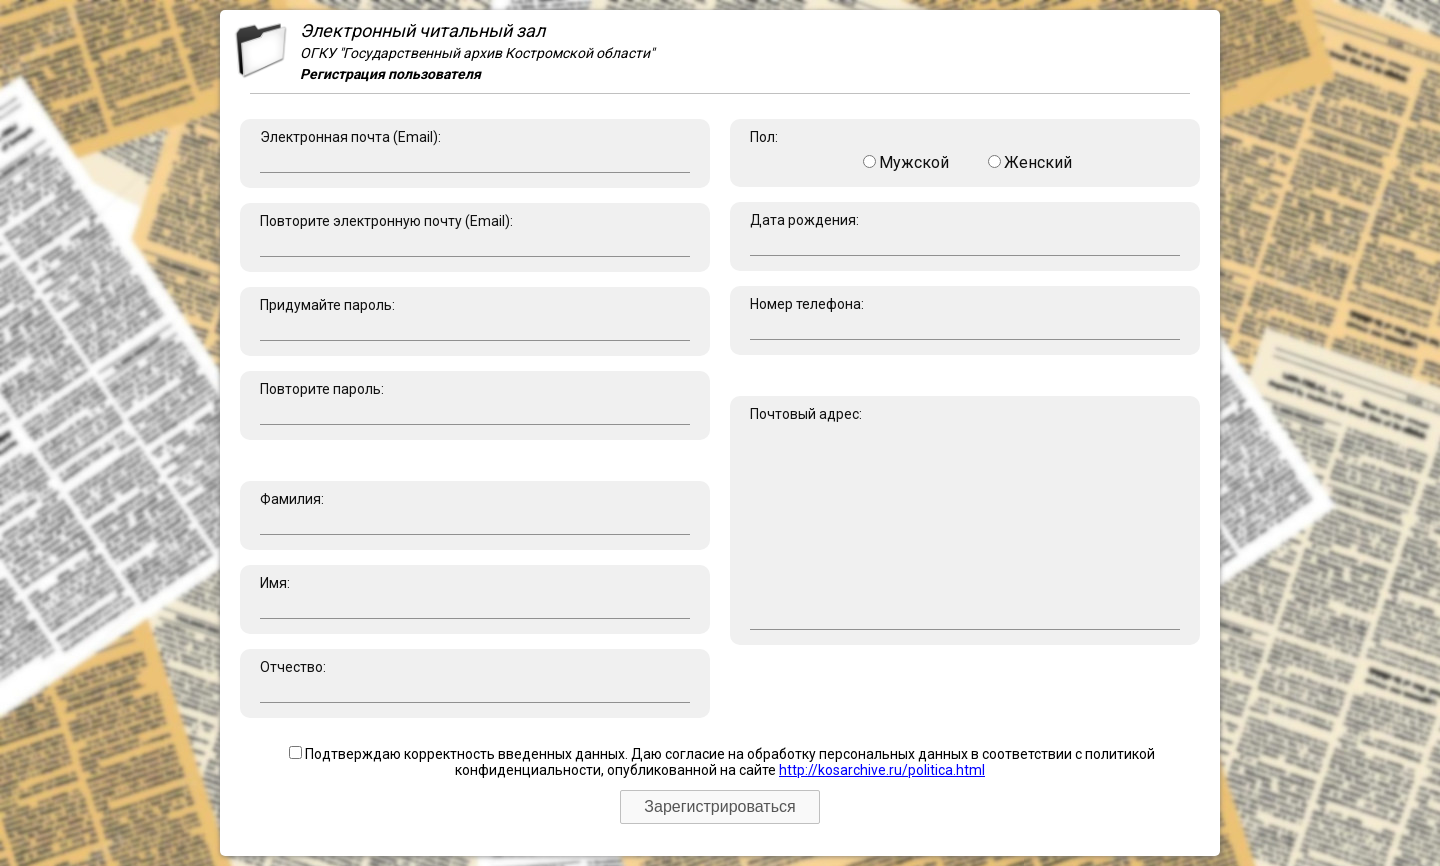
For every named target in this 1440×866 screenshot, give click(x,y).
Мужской (906, 162)
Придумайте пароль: (475, 319)
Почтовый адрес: (965, 518)
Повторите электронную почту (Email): (475, 235)
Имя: (475, 597)
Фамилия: (475, 513)
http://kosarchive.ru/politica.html (882, 770)
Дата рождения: (965, 234)
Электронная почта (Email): (475, 151)
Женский (1030, 162)
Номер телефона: (965, 318)
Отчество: (475, 681)
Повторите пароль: (475, 403)
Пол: (965, 150)
